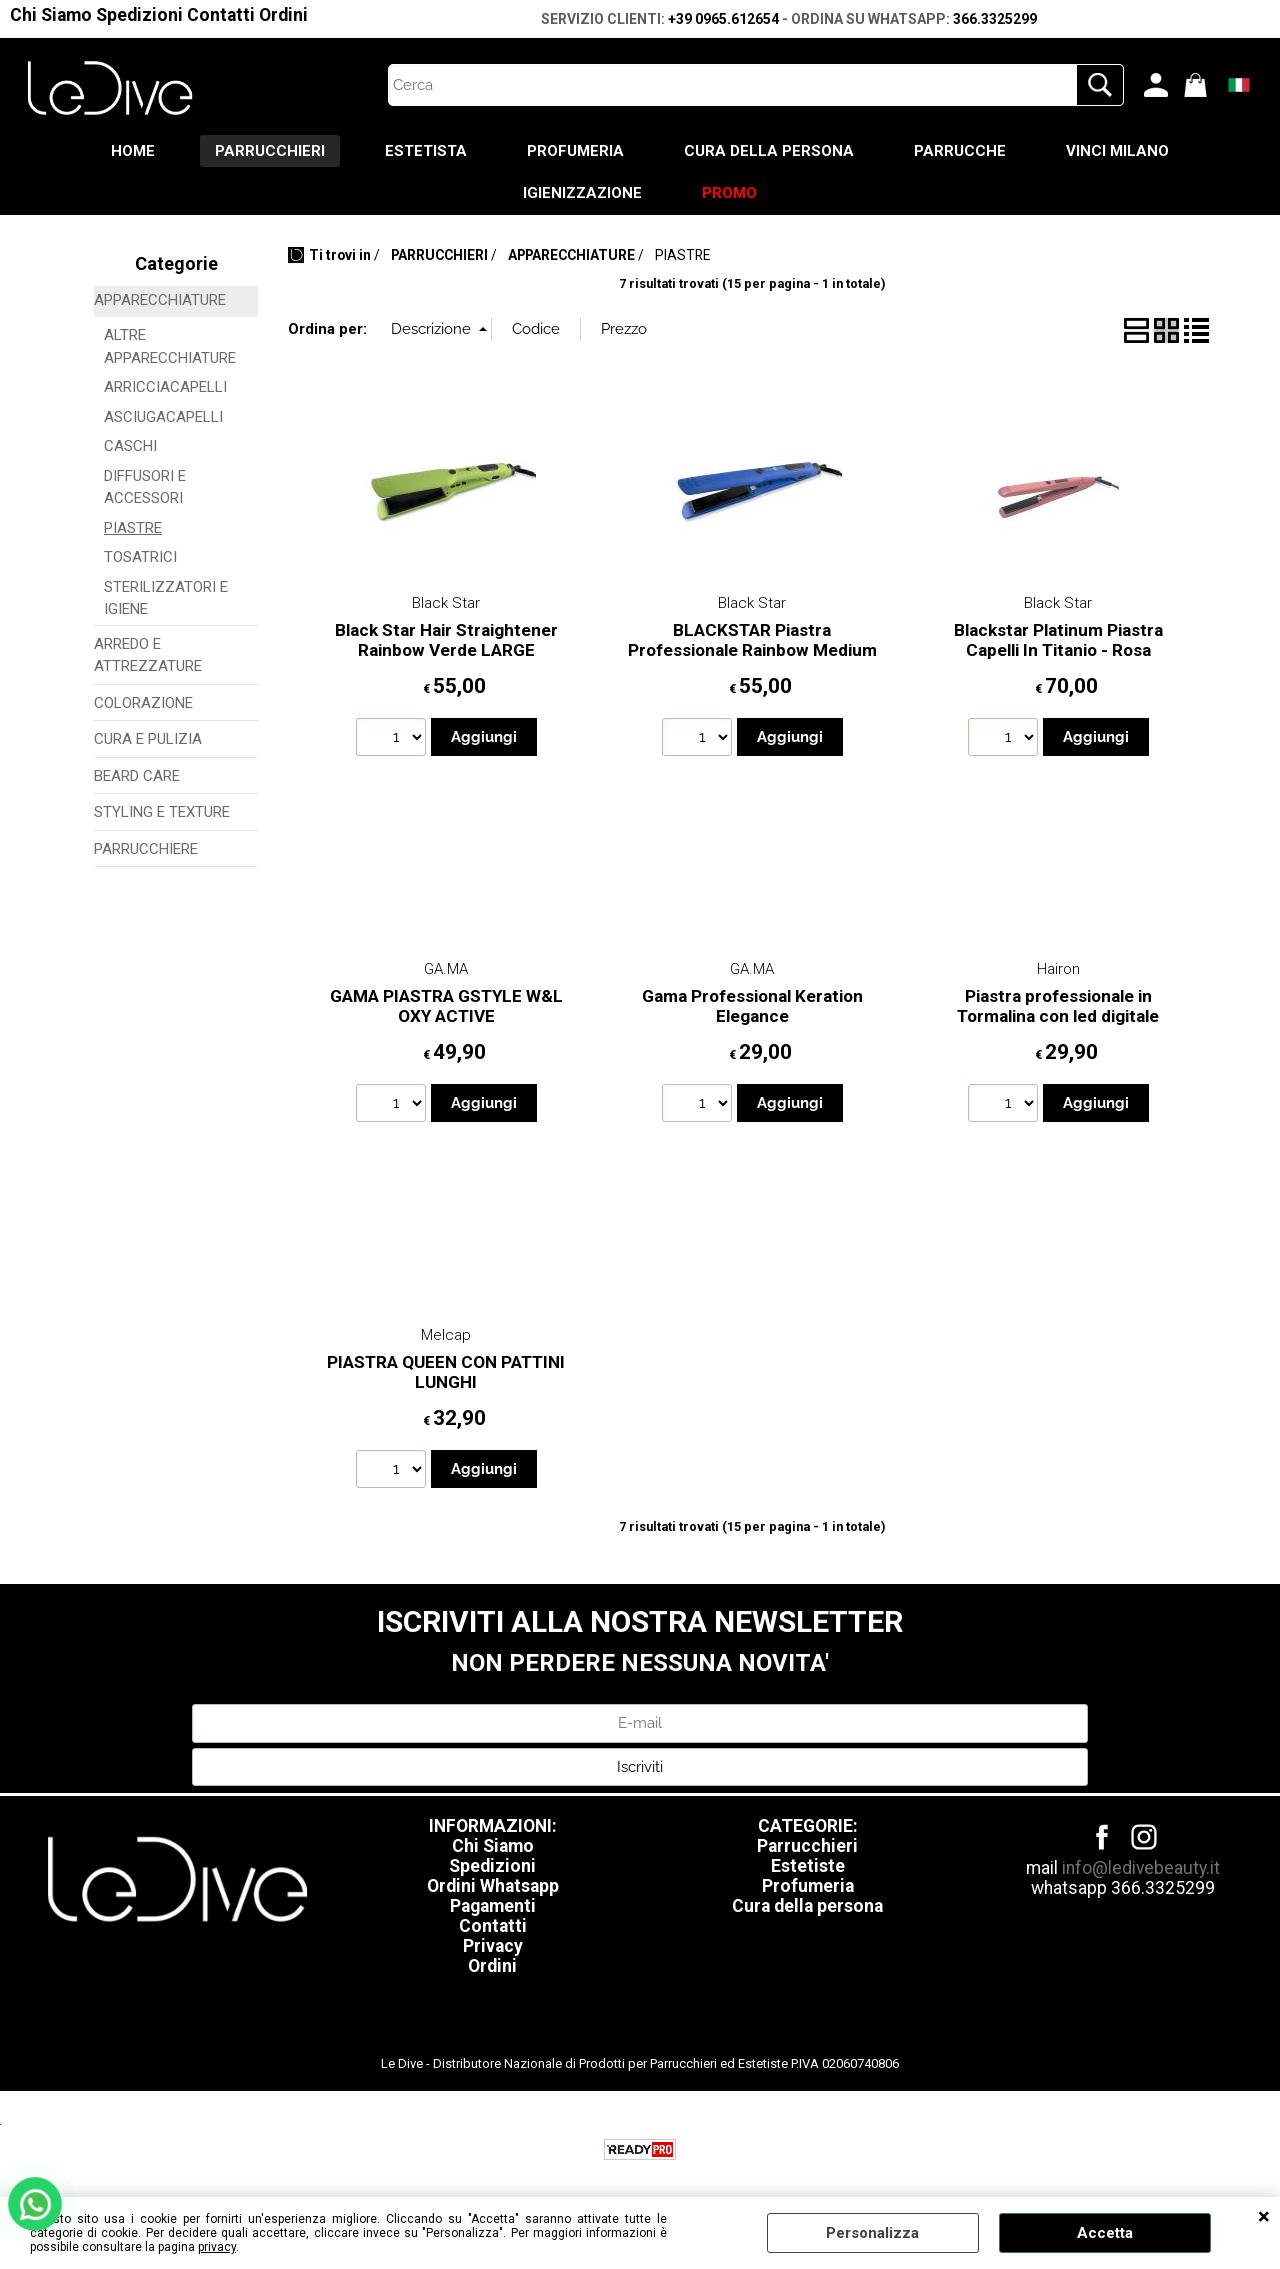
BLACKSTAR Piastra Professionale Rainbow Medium (752, 640)
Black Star (446, 603)
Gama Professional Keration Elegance (752, 1006)
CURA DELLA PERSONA (769, 151)
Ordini (283, 15)
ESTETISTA (426, 151)
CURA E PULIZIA (148, 739)
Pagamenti (493, 1906)
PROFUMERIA (575, 151)
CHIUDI (1264, 2217)
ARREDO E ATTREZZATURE (148, 655)
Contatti (221, 15)
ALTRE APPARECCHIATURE (170, 346)
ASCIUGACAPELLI (163, 417)
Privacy (493, 1946)
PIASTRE (133, 528)
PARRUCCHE (960, 151)
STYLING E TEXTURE (162, 812)
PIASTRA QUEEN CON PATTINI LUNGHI (446, 1372)
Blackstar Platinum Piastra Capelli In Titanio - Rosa (1058, 640)
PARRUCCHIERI (270, 151)
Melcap (446, 1335)
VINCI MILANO (1117, 151)
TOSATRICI (140, 557)
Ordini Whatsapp (493, 1886)
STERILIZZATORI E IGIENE (166, 598)
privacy (217, 2247)
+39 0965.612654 (723, 19)
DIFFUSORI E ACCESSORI (145, 487)
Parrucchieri (807, 1846)
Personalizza (872, 2233)
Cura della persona (807, 1906)
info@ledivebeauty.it (1141, 1868)
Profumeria (808, 1886)
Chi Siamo (51, 15)
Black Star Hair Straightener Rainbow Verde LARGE (446, 640)
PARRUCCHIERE (146, 849)
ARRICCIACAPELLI (165, 387)
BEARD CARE (137, 776)
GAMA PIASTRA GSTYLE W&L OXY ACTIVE (446, 1006)
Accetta (1105, 2233)
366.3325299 (995, 19)
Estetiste (808, 1866)
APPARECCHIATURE (160, 300)
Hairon (1058, 969)
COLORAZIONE (143, 703)
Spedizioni (139, 15)
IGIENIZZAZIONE (582, 193)
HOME (133, 151)
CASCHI (130, 446)
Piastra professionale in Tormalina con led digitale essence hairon (1058, 1016)
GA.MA (446, 969)
